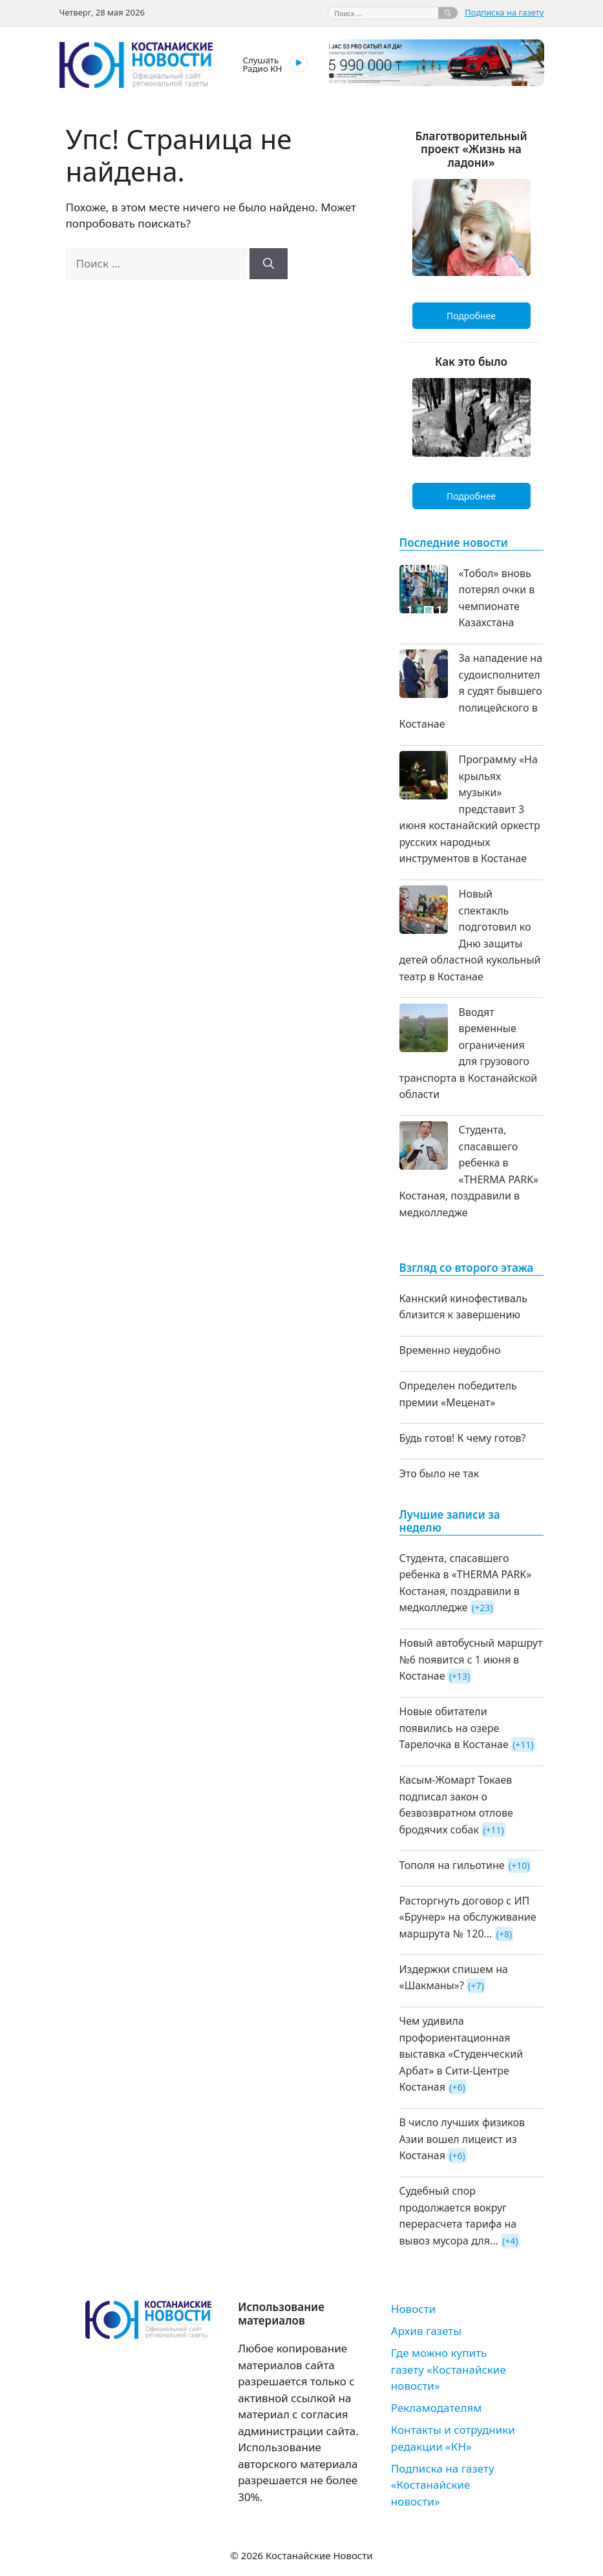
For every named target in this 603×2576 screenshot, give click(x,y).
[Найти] (448, 13)
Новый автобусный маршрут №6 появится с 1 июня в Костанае (471, 1659)
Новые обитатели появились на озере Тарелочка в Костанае (454, 1727)
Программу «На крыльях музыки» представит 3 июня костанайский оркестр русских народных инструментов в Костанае (469, 808)
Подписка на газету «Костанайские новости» (442, 2485)
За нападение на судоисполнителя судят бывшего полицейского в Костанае (471, 691)
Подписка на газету (504, 12)
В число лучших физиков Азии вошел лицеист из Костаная (462, 2138)
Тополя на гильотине (452, 1865)
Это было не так (439, 1473)
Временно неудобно (450, 1350)
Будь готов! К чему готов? (462, 1438)
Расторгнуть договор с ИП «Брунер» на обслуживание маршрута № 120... (467, 1917)
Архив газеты (426, 2330)
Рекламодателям (436, 2407)
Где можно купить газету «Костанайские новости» (448, 2369)
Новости (413, 2308)
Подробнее (471, 316)
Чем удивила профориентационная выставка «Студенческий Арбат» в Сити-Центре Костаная (461, 2054)
